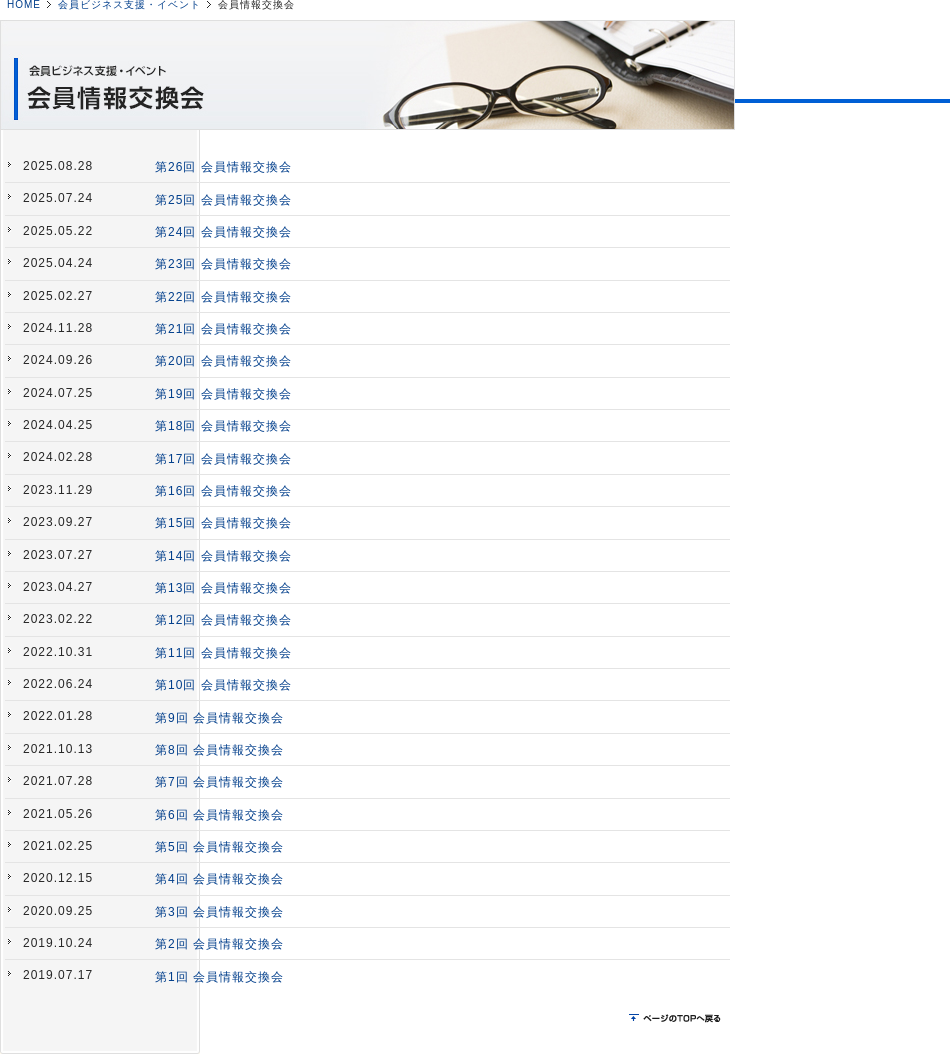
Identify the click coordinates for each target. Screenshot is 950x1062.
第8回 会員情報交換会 (219, 750)
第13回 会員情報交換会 (223, 588)
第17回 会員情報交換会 (223, 459)
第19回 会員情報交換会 (223, 394)
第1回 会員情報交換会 (219, 977)
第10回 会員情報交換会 (223, 685)
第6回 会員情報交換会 (219, 815)
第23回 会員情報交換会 (223, 264)
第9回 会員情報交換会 (219, 718)
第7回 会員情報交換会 (219, 782)
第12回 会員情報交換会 (223, 620)
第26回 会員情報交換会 (223, 167)
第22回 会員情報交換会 (223, 297)
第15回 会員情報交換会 (223, 523)
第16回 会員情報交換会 (223, 491)
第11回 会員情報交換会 (223, 653)
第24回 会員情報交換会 (223, 232)
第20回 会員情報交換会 (223, 361)
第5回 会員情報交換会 (219, 847)
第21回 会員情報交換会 (223, 329)
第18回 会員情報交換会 (223, 426)
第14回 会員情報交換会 (223, 556)
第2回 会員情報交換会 (219, 944)
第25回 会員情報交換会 (223, 200)
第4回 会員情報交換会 (219, 879)
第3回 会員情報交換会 (219, 912)
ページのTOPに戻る (677, 1019)
